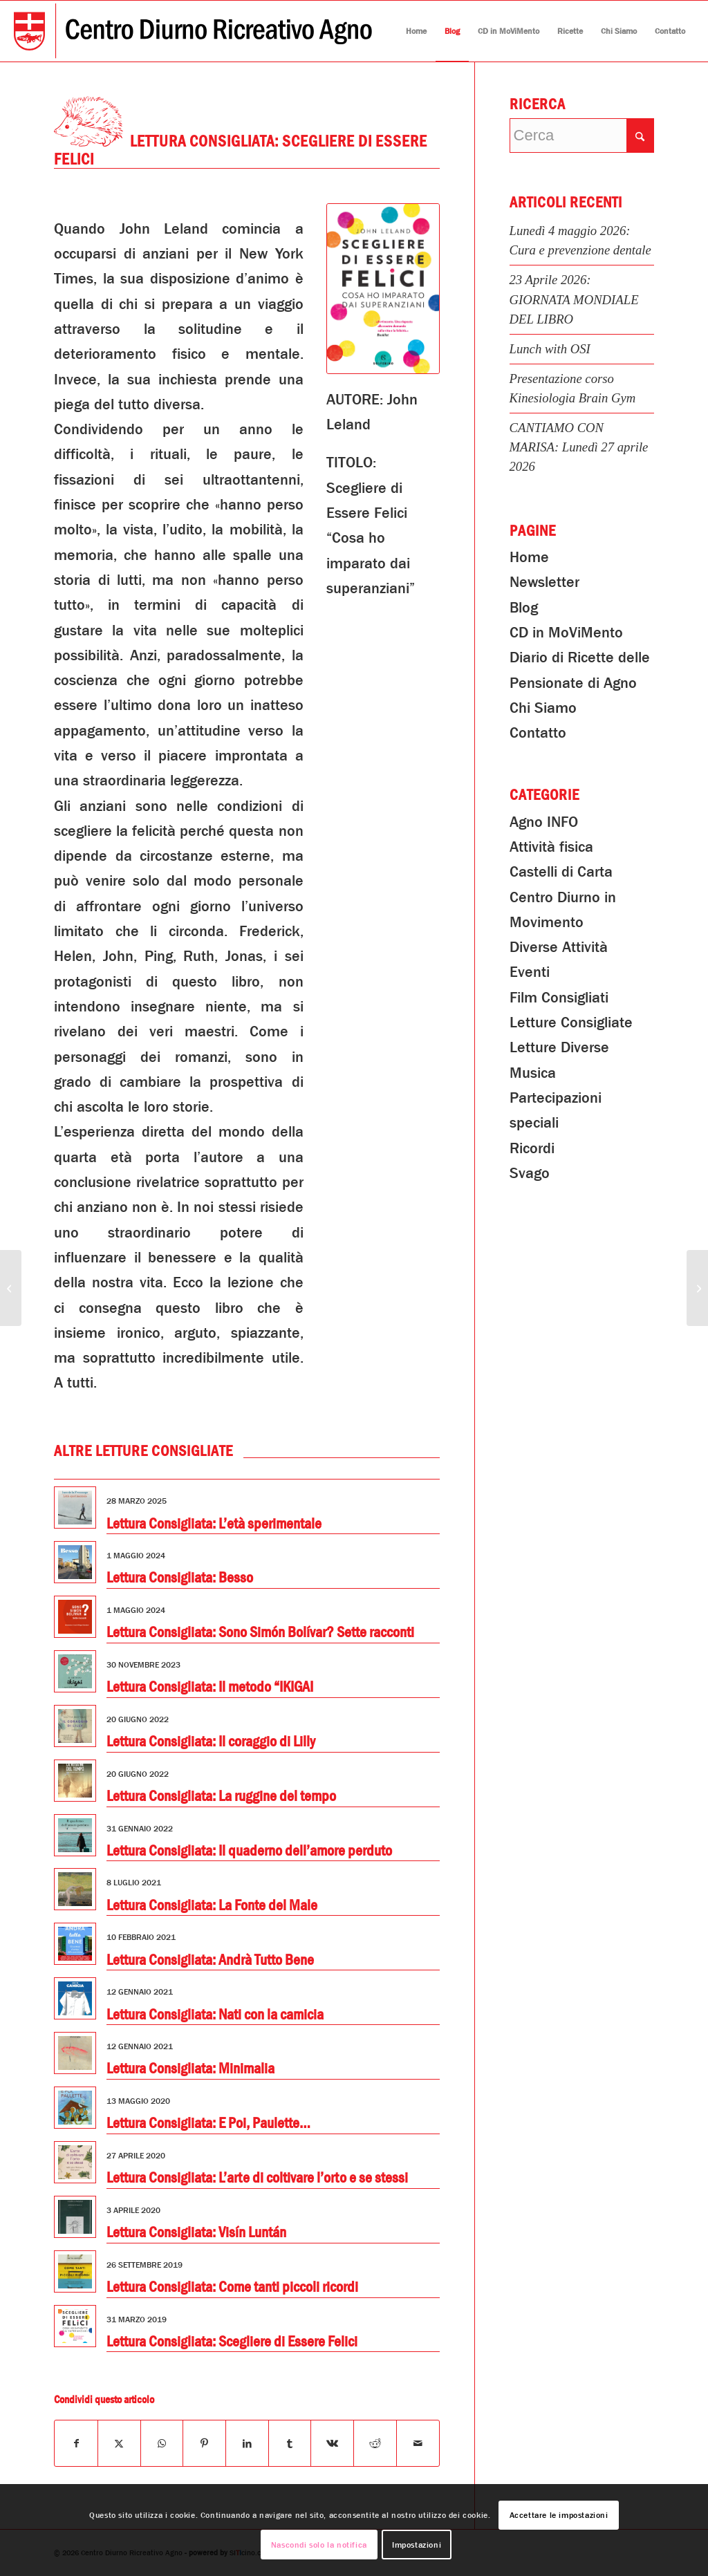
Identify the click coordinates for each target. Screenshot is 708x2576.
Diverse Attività (559, 947)
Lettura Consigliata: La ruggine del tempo (221, 1796)
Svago (530, 1173)
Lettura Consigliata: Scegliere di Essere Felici (231, 2341)
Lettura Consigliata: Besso (179, 1577)
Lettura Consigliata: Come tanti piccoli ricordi (232, 2287)
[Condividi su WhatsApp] (162, 2443)
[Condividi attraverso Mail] (418, 2443)
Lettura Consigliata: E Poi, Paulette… (208, 2123)
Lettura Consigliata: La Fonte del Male (211, 1905)
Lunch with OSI (550, 349)
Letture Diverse (559, 1047)
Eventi (530, 972)
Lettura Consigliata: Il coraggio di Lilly (210, 1741)
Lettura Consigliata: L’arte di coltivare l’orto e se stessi (257, 2177)
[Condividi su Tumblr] (290, 2443)
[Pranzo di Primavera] (10, 1288)
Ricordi (532, 1148)
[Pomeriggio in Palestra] (697, 1288)
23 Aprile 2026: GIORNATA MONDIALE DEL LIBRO (574, 299)
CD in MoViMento (566, 632)
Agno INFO (544, 822)
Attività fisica (551, 847)
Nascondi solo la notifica (319, 2544)
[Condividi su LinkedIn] (247, 2443)
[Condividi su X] (119, 2443)
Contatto (538, 733)
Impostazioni (416, 2544)
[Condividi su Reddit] (375, 2443)
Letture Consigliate (571, 1022)
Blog (524, 607)
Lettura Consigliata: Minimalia (190, 2068)
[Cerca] (582, 135)
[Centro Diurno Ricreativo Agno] (193, 31)
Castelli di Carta (561, 871)
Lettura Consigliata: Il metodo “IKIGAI (209, 1687)
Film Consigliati (559, 997)
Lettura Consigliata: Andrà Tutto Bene (210, 1960)
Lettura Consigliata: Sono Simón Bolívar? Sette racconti (260, 1632)
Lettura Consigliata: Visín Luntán (196, 2232)
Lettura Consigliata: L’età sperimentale (214, 1523)
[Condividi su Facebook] (76, 2443)
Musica (533, 1073)
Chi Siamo (543, 708)
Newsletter (544, 582)
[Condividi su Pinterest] (204, 2443)
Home (529, 557)
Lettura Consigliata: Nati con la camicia (215, 2014)
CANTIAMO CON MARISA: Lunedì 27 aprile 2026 (579, 447)
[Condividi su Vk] (332, 2443)
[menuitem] (416, 31)
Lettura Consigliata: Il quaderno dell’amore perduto (249, 1850)
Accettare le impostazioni (559, 2515)
